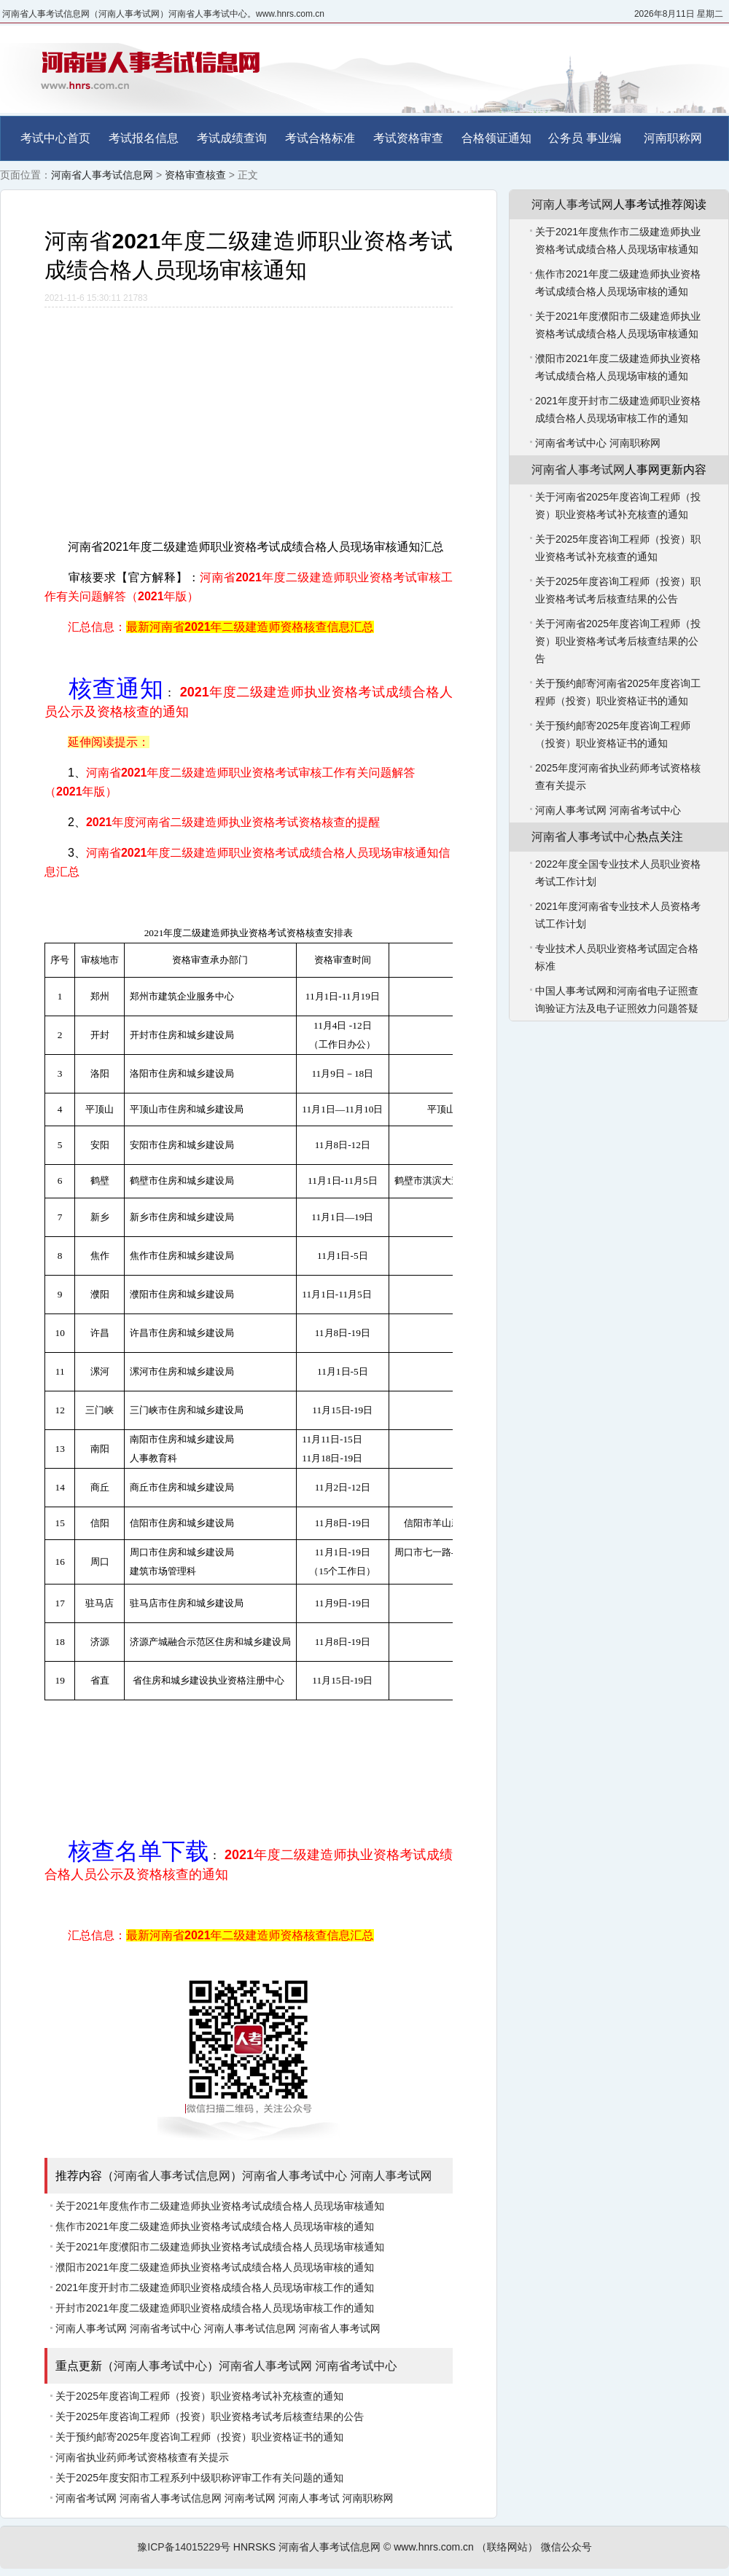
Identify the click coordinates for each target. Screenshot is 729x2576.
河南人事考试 (309, 2498)
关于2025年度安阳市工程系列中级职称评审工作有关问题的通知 (199, 2477)
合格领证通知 (496, 138)
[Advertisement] (248, 417)
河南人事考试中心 (160, 2366)
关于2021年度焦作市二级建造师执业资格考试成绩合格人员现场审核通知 (219, 2206)
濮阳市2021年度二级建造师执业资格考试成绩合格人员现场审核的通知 (214, 2267)
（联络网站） (507, 2547)
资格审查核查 (195, 175)
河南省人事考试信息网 (102, 175)
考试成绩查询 (232, 138)
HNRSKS (254, 2547)
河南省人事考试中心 (294, 2175)
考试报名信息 (144, 138)
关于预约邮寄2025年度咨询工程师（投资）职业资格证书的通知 (199, 2437)
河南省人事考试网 (340, 2328)
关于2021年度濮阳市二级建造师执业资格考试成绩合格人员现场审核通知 (219, 2247)
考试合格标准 (320, 138)
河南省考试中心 (165, 2328)
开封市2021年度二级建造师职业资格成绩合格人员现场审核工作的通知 (214, 2308)
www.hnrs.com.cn (434, 2547)
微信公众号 (566, 2547)
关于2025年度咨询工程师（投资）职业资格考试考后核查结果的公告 (209, 2416)
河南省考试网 (86, 2498)
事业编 (603, 138)
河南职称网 (673, 138)
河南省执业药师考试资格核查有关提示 (142, 2457)
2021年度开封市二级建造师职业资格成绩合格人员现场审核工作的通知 (214, 2287)
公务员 (565, 138)
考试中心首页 (55, 138)
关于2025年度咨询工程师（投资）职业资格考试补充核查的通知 (199, 2396)
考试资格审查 (408, 138)
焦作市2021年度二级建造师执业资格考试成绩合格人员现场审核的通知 (214, 2226)
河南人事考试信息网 (250, 2328)
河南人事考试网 (391, 2175)
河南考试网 (250, 2498)
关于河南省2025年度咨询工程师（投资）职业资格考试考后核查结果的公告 (618, 641)
